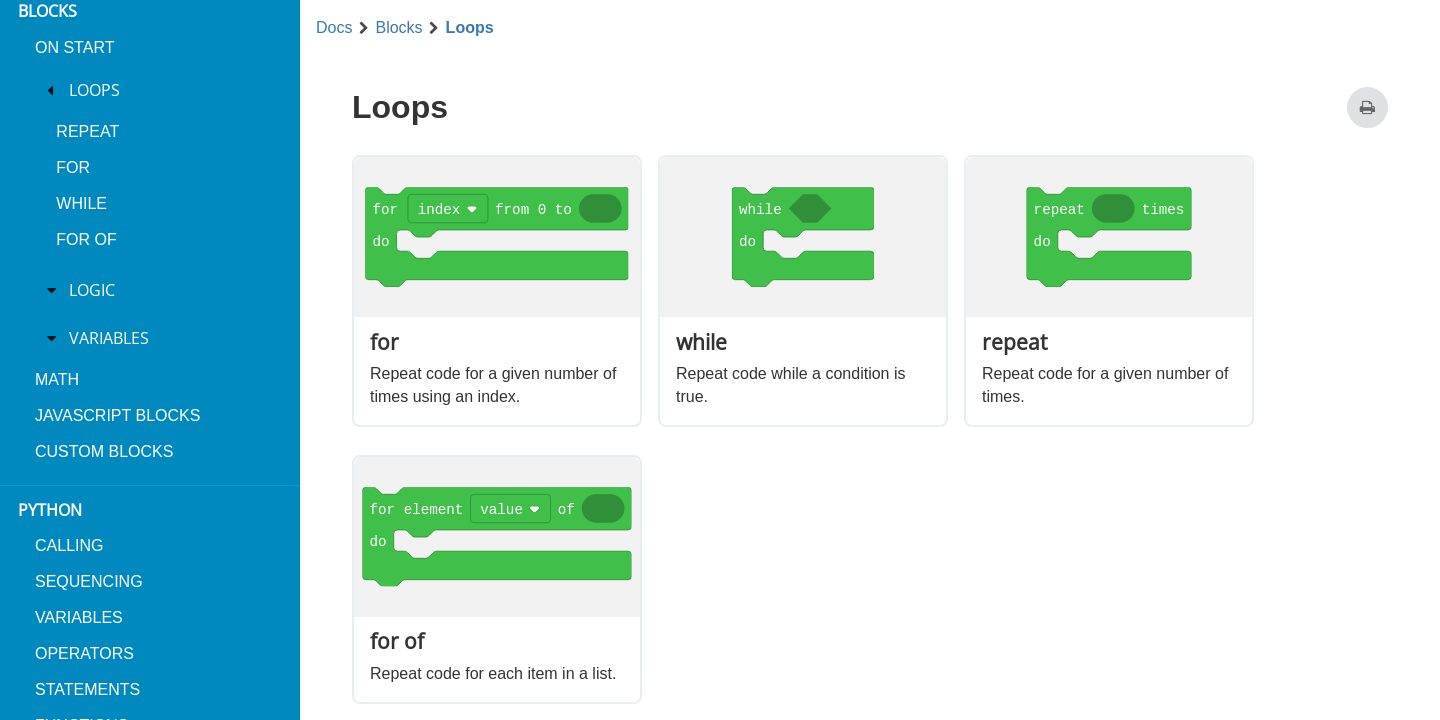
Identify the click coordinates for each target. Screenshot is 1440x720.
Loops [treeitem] (94, 90)
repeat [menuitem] (87, 131)
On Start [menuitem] (74, 47)
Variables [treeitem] (109, 338)
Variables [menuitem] (79, 617)
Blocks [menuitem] (47, 11)
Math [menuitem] (57, 379)
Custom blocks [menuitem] (104, 451)
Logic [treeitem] (92, 290)
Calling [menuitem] (69, 545)
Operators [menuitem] (84, 653)
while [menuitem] (81, 203)
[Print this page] (1367, 107)
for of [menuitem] (86, 239)
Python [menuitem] (50, 510)
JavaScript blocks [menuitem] (117, 415)
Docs (334, 28)
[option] (497, 291)
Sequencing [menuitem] (89, 581)
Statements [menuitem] (87, 689)
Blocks (398, 28)
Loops (470, 28)
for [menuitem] (73, 167)
